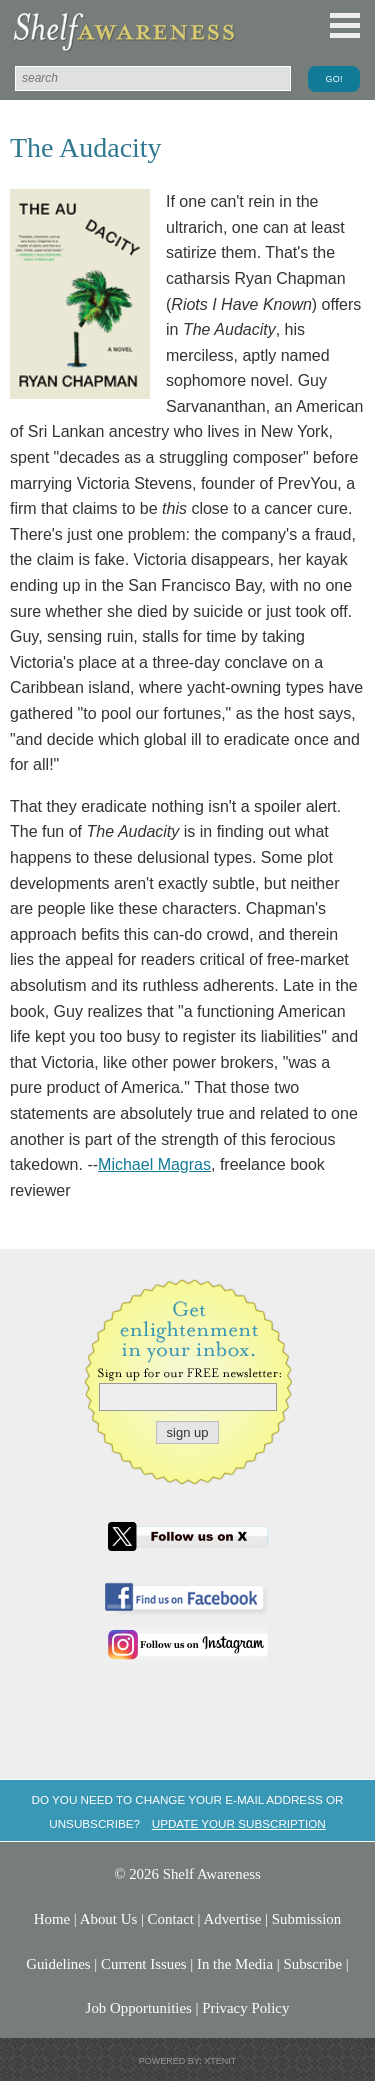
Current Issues (144, 1964)
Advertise (233, 1919)
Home (52, 1919)
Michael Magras (154, 1164)
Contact (171, 1919)
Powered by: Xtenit (188, 2061)
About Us (108, 1919)
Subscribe (312, 1964)
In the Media (235, 1964)
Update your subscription (239, 1823)
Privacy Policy (245, 2008)
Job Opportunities (139, 2008)
